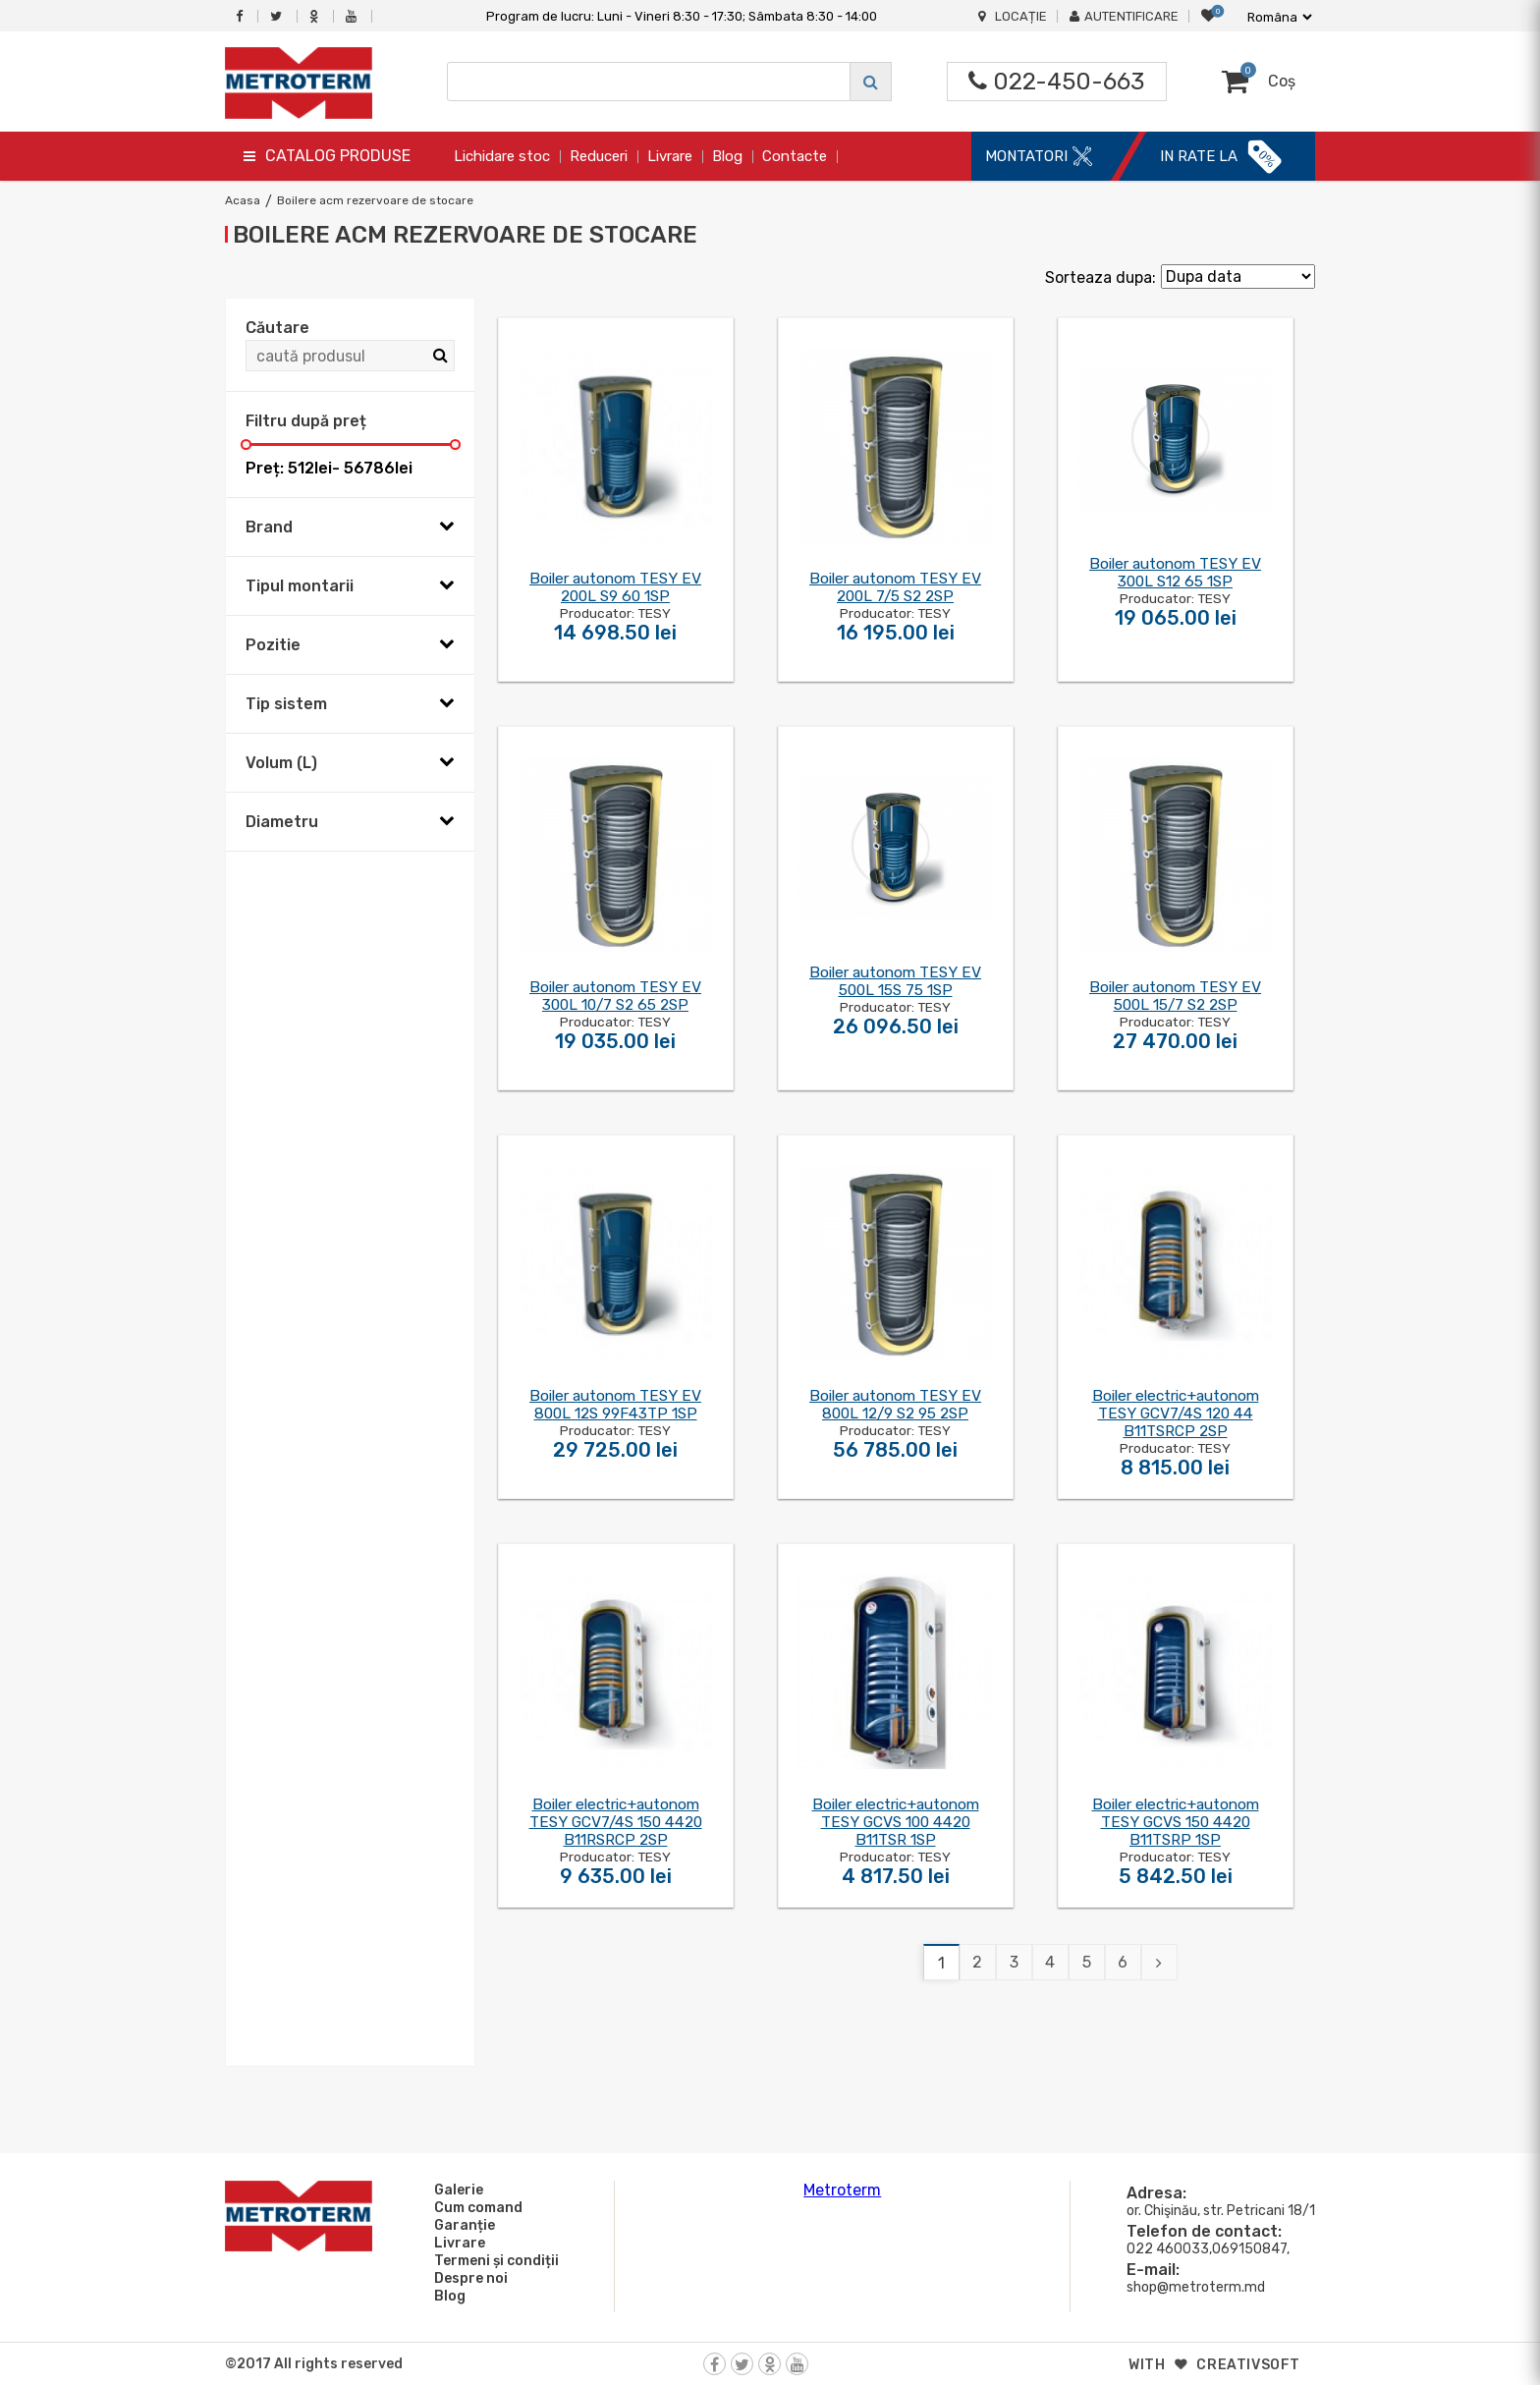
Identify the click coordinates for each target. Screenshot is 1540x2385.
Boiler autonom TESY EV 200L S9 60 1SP (615, 587)
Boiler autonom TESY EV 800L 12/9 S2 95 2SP (895, 1404)
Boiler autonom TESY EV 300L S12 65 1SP (1175, 572)
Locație (1012, 16)
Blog (727, 156)
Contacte (794, 156)
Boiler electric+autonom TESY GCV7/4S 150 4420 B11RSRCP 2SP (615, 1822)
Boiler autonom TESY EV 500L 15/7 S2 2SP (1175, 996)
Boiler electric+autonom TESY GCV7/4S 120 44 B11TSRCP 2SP (1175, 1413)
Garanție (461, 2225)
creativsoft (1248, 2365)
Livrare (669, 156)
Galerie (455, 2189)
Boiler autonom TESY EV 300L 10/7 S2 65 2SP (615, 996)
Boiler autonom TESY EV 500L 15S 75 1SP (895, 981)
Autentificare (1124, 16)
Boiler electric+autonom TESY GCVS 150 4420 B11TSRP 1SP (1175, 1822)
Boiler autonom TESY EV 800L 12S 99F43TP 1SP (615, 1404)
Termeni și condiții (493, 2260)
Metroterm (842, 2190)
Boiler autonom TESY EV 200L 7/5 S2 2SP (895, 587)
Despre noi (468, 2278)
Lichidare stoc (502, 156)
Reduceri (599, 156)
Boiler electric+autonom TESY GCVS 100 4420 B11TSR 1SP (895, 1822)
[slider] (246, 444)
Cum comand (475, 2207)
